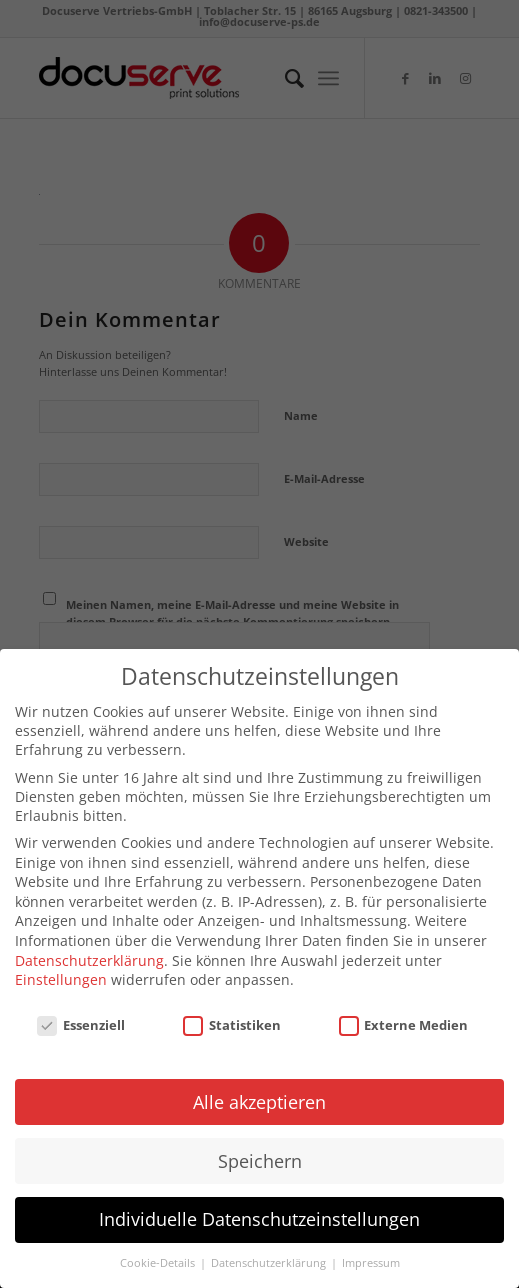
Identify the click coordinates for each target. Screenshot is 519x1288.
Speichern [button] (260, 1150)
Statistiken (232, 1014)
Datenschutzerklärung (89, 949)
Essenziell (81, 1014)
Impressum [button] (371, 1253)
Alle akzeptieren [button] (259, 1091)
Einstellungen (61, 969)
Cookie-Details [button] (159, 1253)
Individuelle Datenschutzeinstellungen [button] (259, 1209)
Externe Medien (404, 1014)
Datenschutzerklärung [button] (270, 1253)
